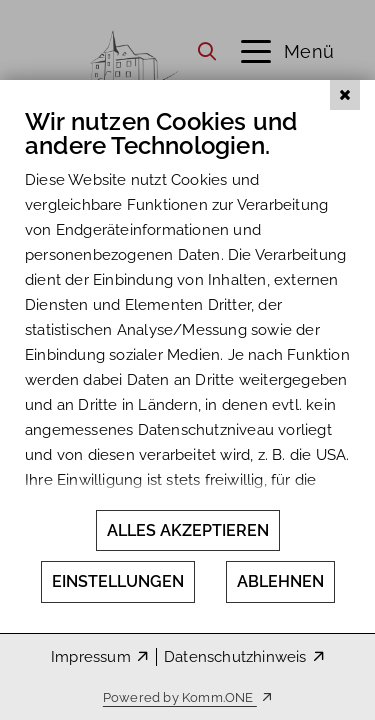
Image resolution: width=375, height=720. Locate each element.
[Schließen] (345, 159)
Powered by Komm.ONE (180, 697)
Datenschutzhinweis (235, 657)
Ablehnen (280, 581)
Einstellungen (118, 581)
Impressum (91, 657)
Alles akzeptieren (188, 530)
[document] (187, 339)
